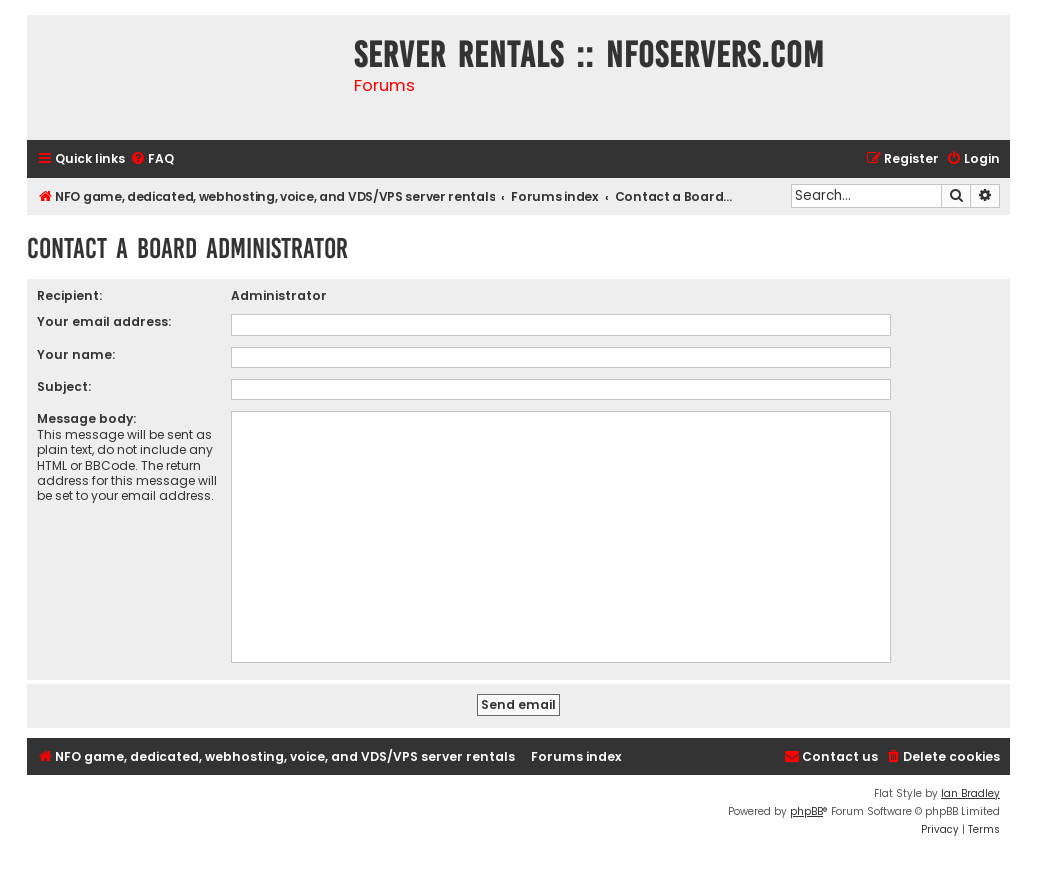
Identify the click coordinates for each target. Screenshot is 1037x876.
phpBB (806, 811)
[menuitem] (152, 159)
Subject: (64, 386)
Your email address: (104, 321)
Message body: (86, 418)
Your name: (76, 354)
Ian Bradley (970, 793)
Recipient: (69, 295)
